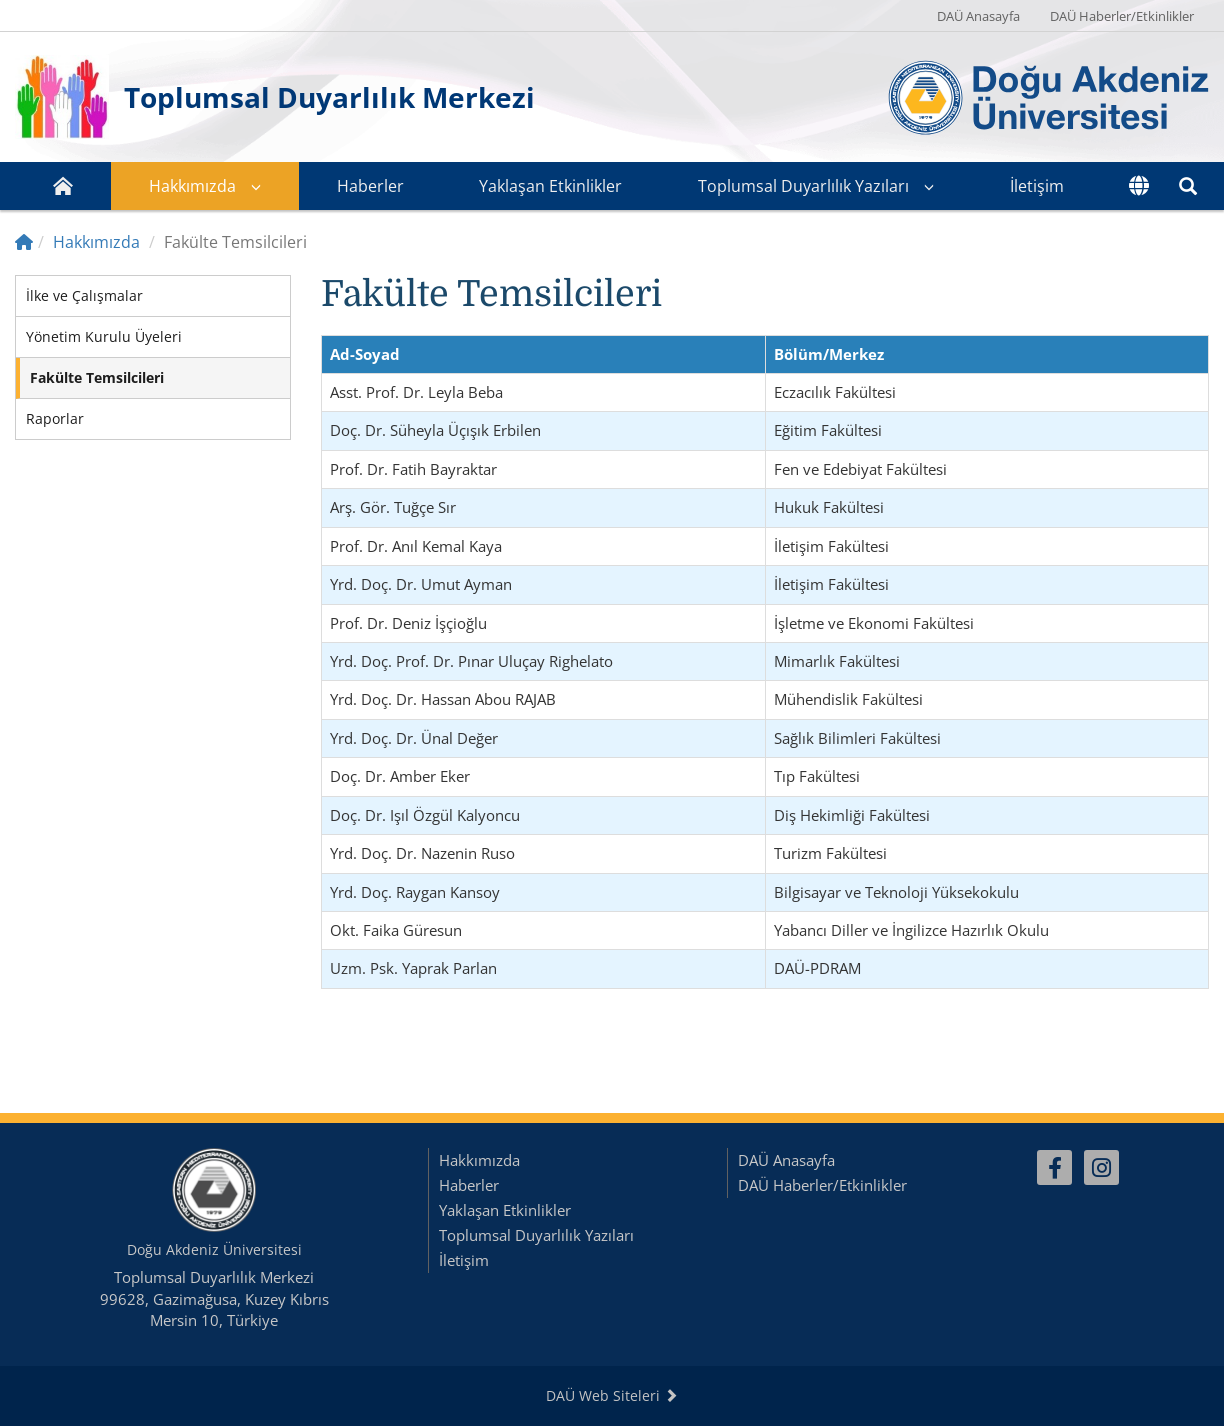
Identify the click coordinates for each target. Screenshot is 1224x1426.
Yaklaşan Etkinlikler (550, 186)
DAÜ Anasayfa (978, 16)
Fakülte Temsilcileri (97, 377)
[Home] (24, 242)
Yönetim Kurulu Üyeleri (104, 336)
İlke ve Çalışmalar (84, 295)
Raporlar (55, 418)
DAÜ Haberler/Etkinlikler (1122, 16)
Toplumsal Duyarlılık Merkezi (329, 97)
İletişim (1037, 186)
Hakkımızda (192, 186)
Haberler (370, 186)
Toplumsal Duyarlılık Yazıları (803, 186)
